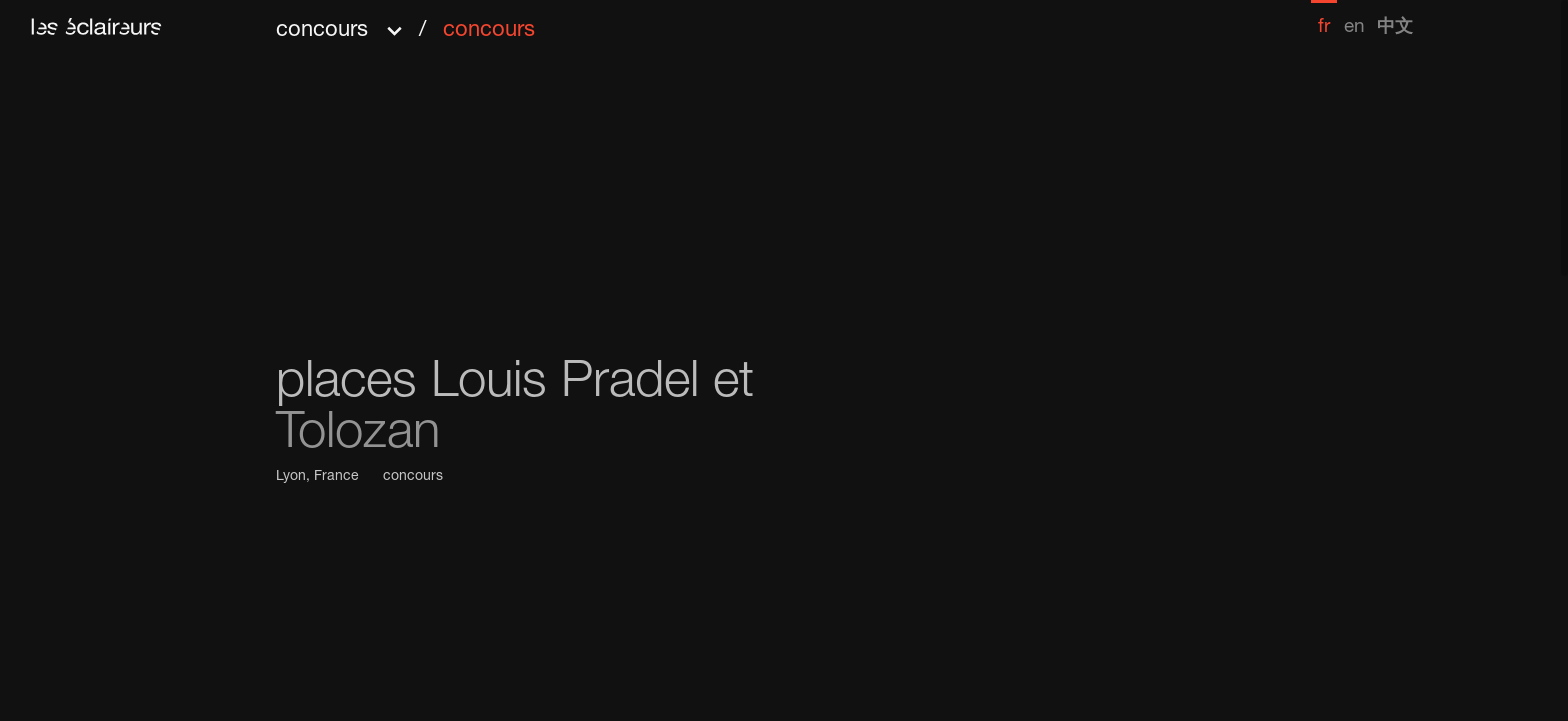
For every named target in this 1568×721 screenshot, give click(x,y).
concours (413, 477)
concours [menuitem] (489, 31)
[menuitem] (1324, 18)
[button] (405, 23)
